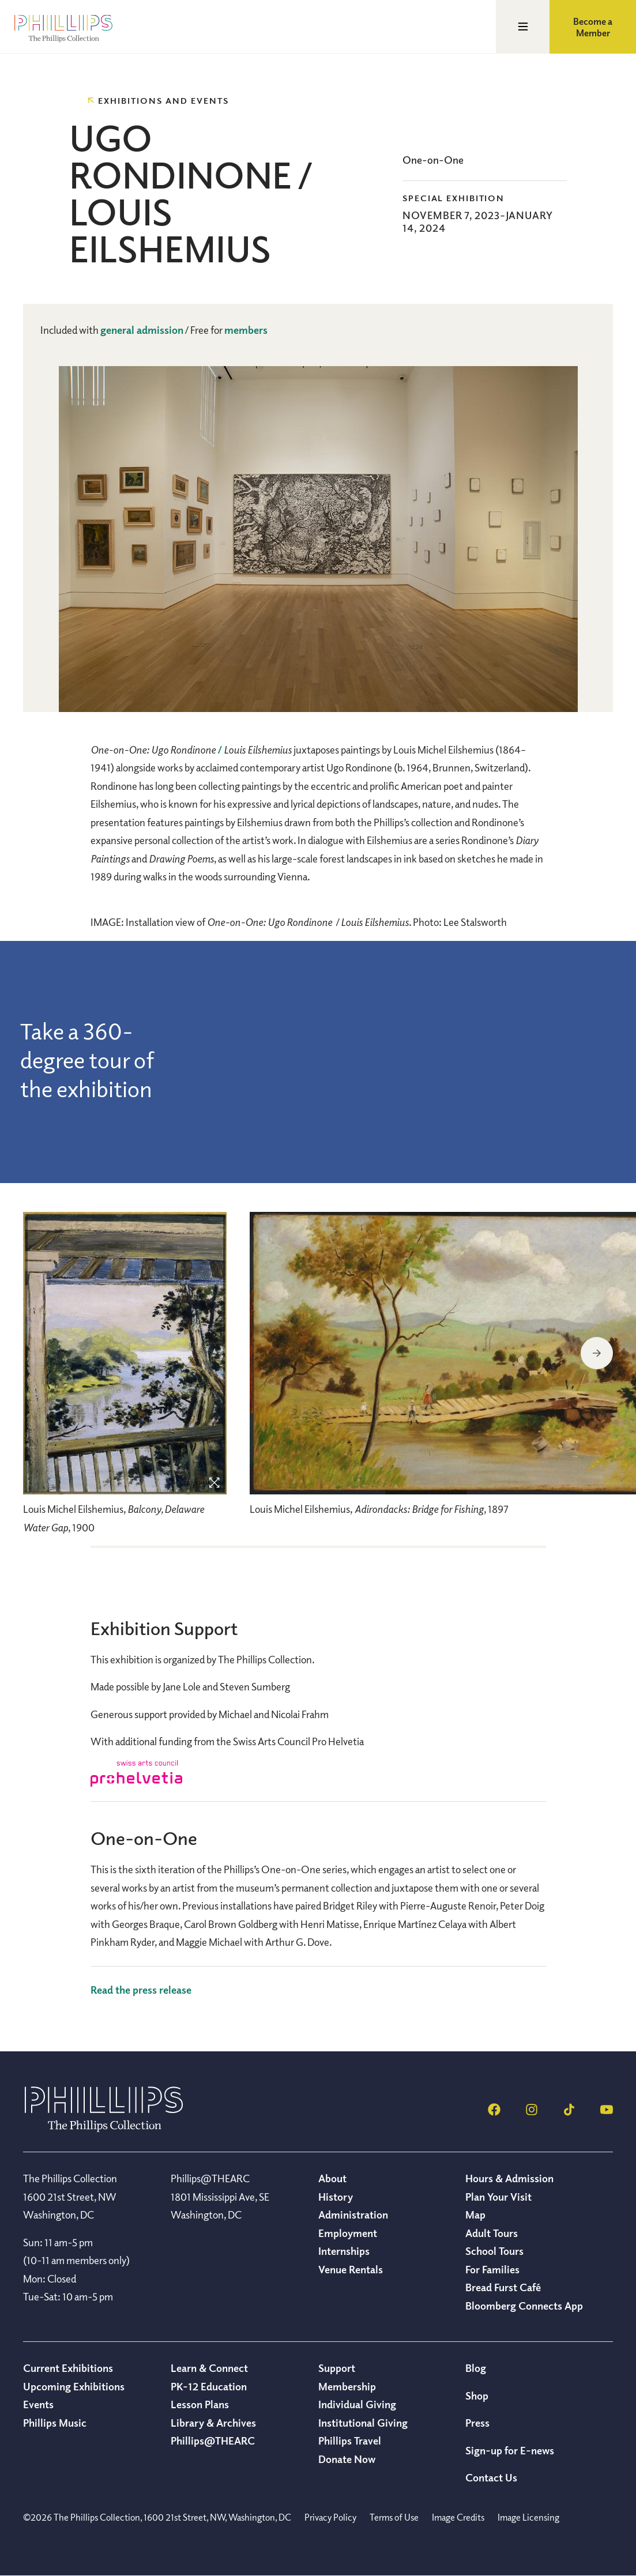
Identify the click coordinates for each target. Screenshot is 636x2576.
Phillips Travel (349, 2440)
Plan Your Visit (498, 2196)
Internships (344, 2250)
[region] (125, 1379)
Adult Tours (491, 2233)
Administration (353, 2214)
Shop (476, 2395)
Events (38, 2404)
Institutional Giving (363, 2422)
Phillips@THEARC (213, 2440)
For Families (492, 2269)
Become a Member (592, 27)
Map (475, 2214)
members (246, 329)
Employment (347, 2233)
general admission (141, 329)
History (335, 2196)
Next (597, 1353)
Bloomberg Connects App (524, 2305)
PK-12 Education (209, 2386)
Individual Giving (357, 2404)
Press (477, 2422)
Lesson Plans (200, 2404)
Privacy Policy (330, 2517)
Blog (475, 2368)
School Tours (494, 2250)
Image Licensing (528, 2517)
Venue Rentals (350, 2269)
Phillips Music (54, 2422)
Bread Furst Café (503, 2287)
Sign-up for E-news (509, 2450)
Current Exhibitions (68, 2368)
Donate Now (346, 2459)
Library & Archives (213, 2422)
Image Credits (458, 2517)
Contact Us (491, 2477)
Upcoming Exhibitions (74, 2386)
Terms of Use (394, 2517)
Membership (347, 2386)
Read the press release (141, 1989)
